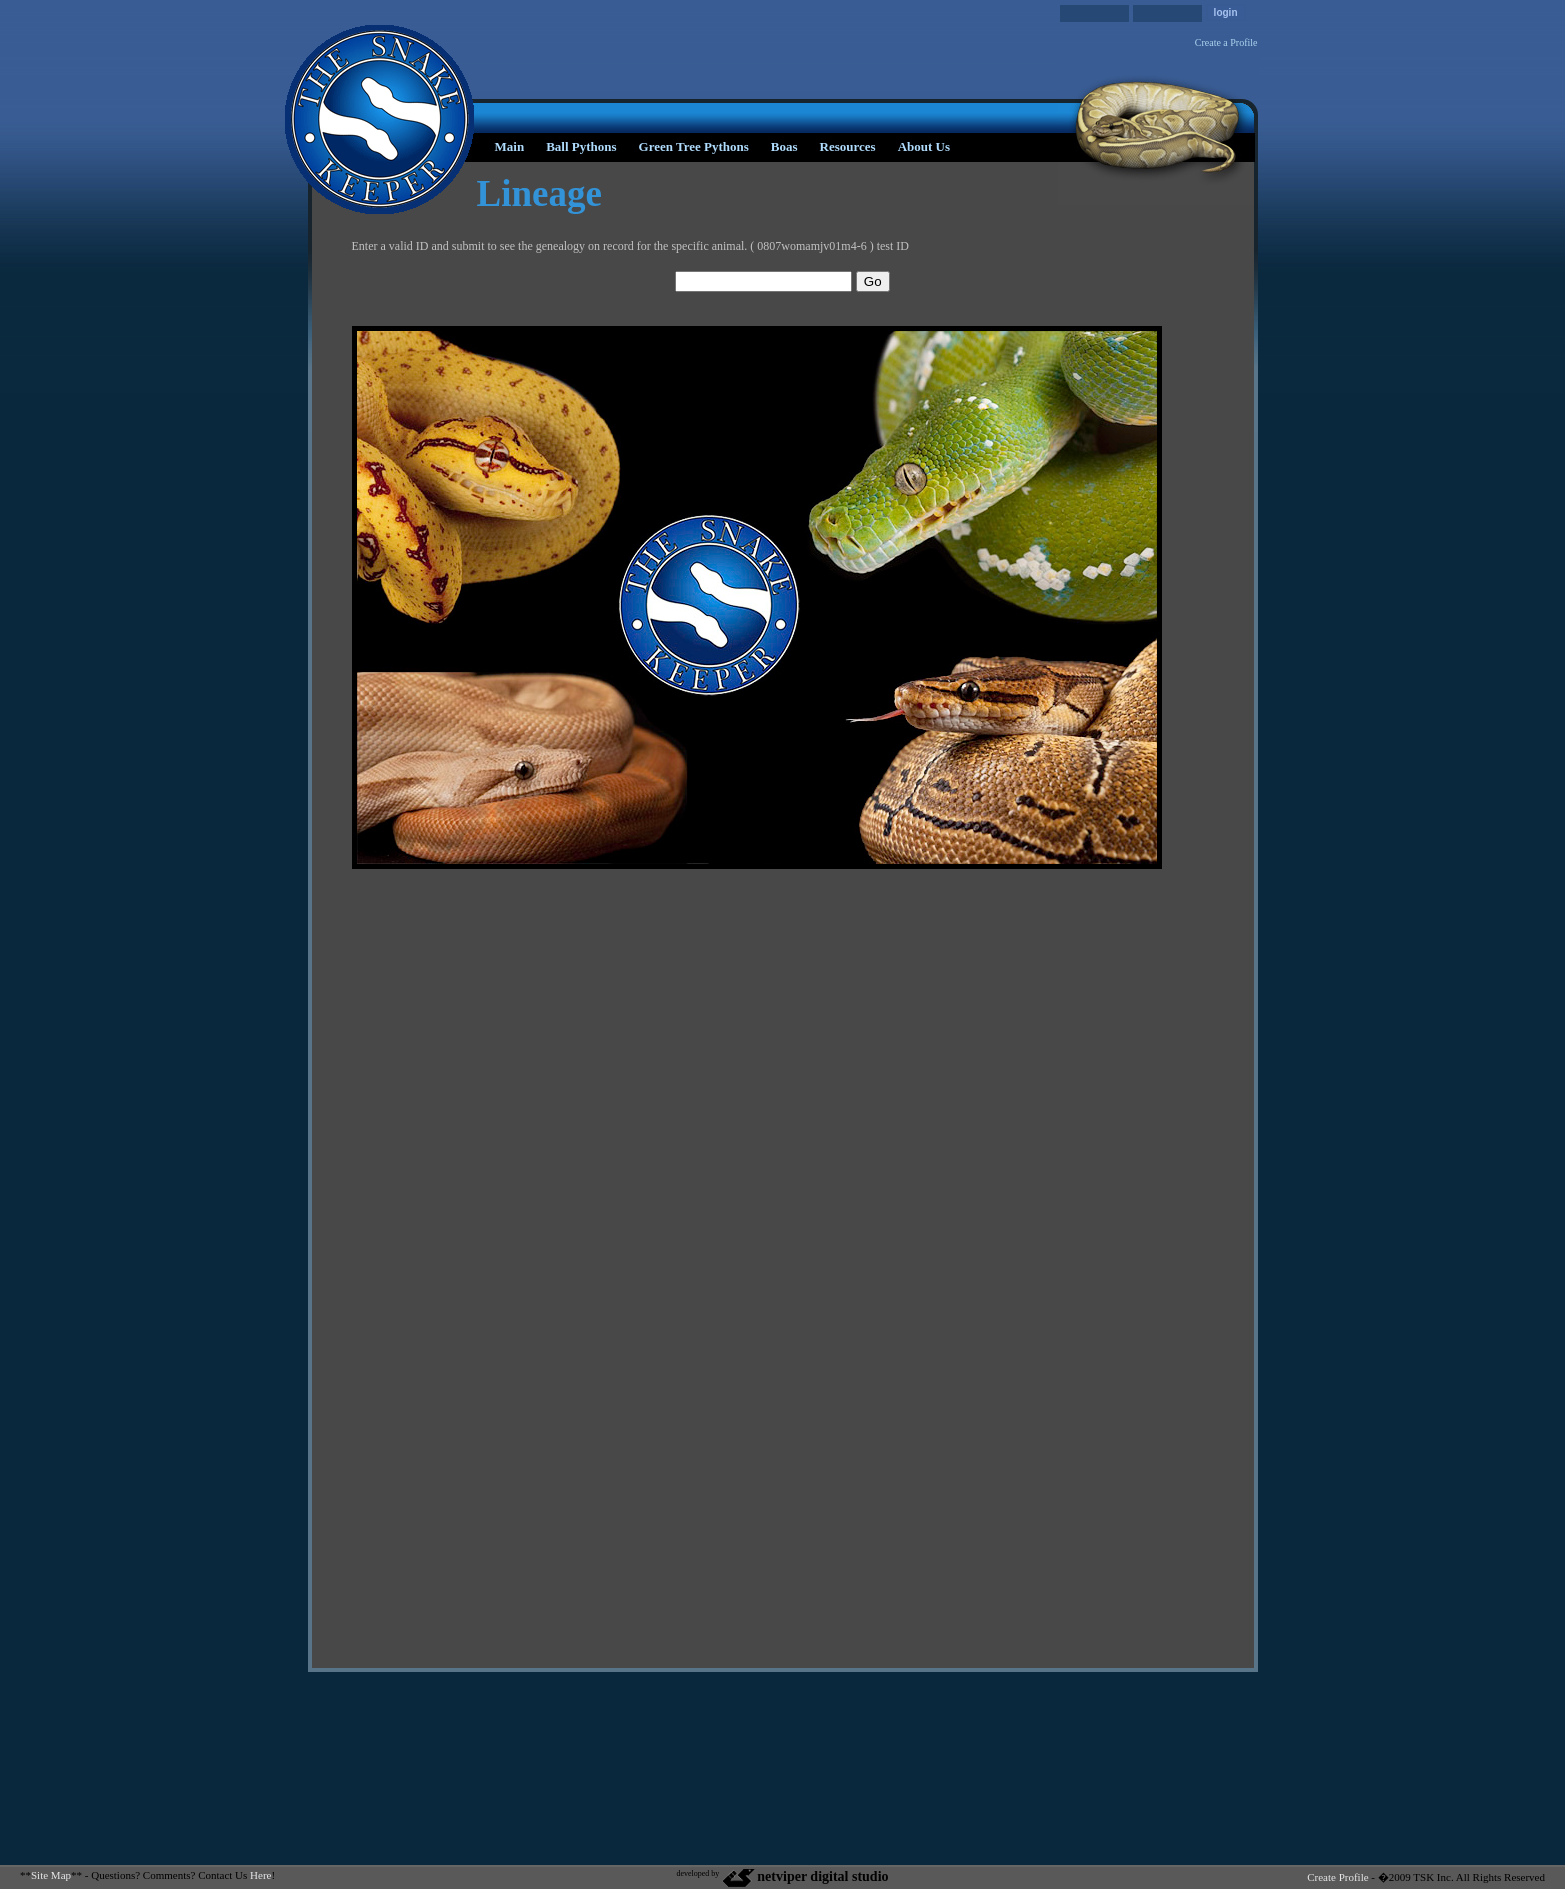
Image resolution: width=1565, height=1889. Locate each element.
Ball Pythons (581, 146)
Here (260, 1875)
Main (510, 146)
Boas (784, 146)
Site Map (51, 1875)
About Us (924, 146)
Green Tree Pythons (694, 146)
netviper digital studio (804, 1876)
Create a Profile (1226, 42)
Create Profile (1337, 1877)
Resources (848, 146)
